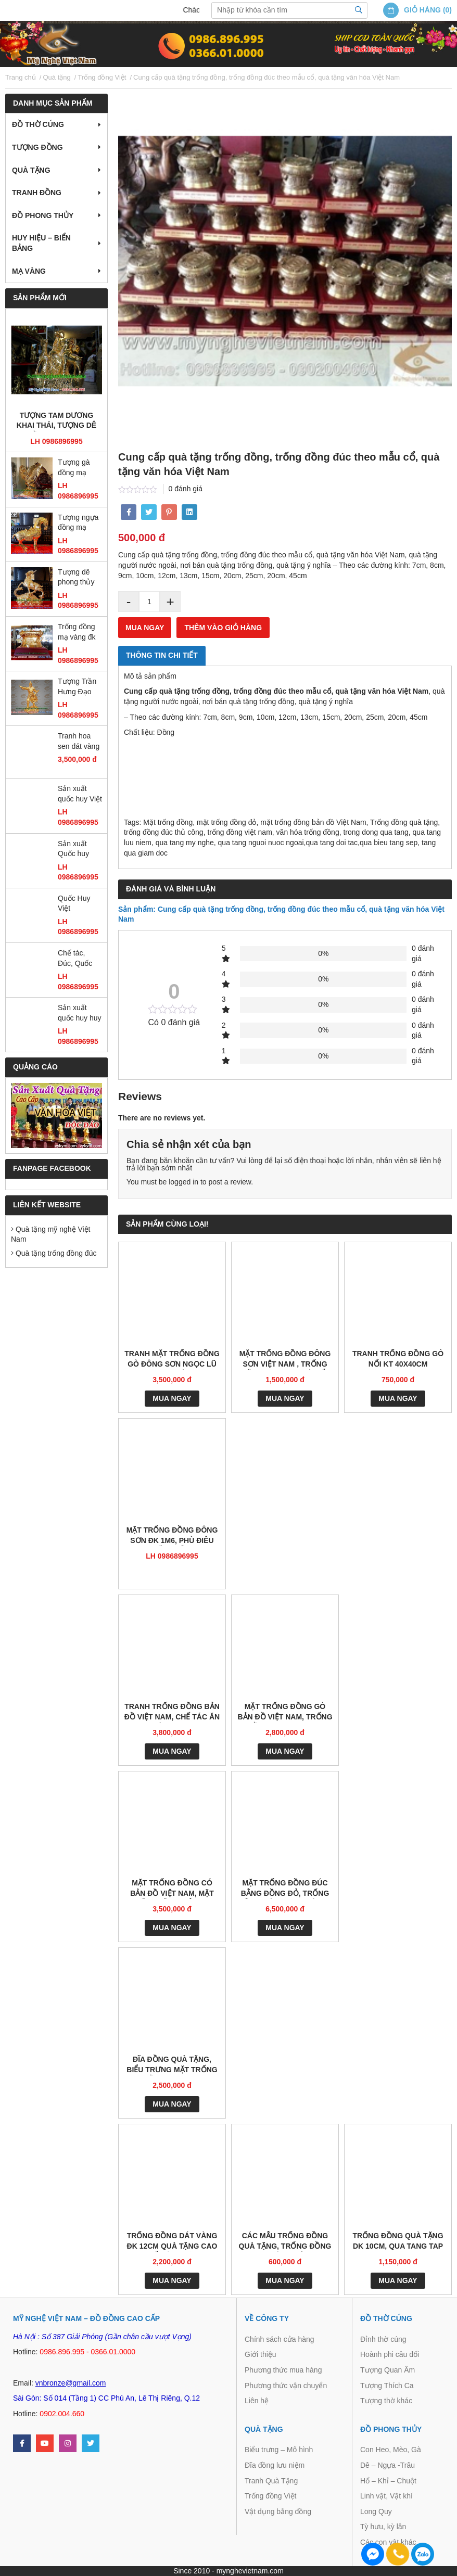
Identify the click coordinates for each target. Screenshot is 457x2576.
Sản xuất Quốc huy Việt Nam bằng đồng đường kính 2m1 (76, 849)
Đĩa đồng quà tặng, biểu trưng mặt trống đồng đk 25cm (171, 2065)
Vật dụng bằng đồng (278, 2511)
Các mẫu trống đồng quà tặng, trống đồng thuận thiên (285, 2241)
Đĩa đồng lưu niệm (274, 2465)
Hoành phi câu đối (389, 2354)
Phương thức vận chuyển (286, 2385)
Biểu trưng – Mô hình (279, 2449)
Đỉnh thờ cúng (383, 2339)
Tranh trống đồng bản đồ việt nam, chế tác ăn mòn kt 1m (172, 1712)
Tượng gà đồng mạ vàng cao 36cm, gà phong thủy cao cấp (76, 468)
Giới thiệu (260, 2354)
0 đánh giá (185, 488)
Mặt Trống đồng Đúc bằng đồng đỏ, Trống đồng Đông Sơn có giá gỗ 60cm (285, 1889)
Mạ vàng (29, 271)
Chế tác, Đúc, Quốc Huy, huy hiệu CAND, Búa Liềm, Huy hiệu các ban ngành (80, 959)
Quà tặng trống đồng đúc (53, 1253)
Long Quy (376, 2511)
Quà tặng (31, 170)
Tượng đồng (37, 147)
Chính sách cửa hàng (279, 2339)
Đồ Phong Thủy (42, 215)
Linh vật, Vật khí (386, 2496)
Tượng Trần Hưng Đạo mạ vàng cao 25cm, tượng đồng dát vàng (78, 687)
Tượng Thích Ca (387, 2385)
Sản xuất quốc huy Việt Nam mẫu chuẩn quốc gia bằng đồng (80, 794)
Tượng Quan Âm (387, 2370)
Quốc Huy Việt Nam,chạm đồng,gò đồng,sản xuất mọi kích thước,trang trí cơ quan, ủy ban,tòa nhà (79, 904)
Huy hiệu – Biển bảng (41, 243)
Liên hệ (257, 2400)
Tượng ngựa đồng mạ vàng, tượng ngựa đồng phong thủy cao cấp (78, 523)
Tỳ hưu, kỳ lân (383, 2526)
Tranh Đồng (36, 192)
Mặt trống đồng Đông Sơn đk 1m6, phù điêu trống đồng (172, 1536)
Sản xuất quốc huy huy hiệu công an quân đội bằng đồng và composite (79, 1013)
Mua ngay (144, 627)
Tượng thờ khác (386, 2400)
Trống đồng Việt (271, 2496)
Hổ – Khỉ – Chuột (388, 2481)
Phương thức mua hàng (283, 2370)
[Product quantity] (149, 601)
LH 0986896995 (56, 441)
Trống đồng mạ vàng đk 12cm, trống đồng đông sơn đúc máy (79, 632)
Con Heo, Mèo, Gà (390, 2449)
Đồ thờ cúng (38, 124)
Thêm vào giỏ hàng (223, 627)
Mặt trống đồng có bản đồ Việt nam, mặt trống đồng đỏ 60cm (172, 1889)
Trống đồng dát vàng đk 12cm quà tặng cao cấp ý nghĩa (172, 2241)
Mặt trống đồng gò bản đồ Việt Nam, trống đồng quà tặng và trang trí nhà (284, 1712)
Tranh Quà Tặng (271, 2481)
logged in (183, 1182)
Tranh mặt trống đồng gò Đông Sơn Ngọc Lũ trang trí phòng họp (172, 1359)
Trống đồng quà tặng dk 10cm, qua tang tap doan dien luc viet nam (398, 2241)
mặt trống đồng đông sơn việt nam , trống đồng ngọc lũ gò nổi (285, 1359)
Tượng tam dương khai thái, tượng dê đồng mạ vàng (56, 421)
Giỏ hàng (422, 10)
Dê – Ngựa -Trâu (387, 2465)
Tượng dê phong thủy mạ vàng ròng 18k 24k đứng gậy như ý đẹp (79, 578)
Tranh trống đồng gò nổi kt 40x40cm (397, 1358)
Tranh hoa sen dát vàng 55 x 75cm (78, 742)
